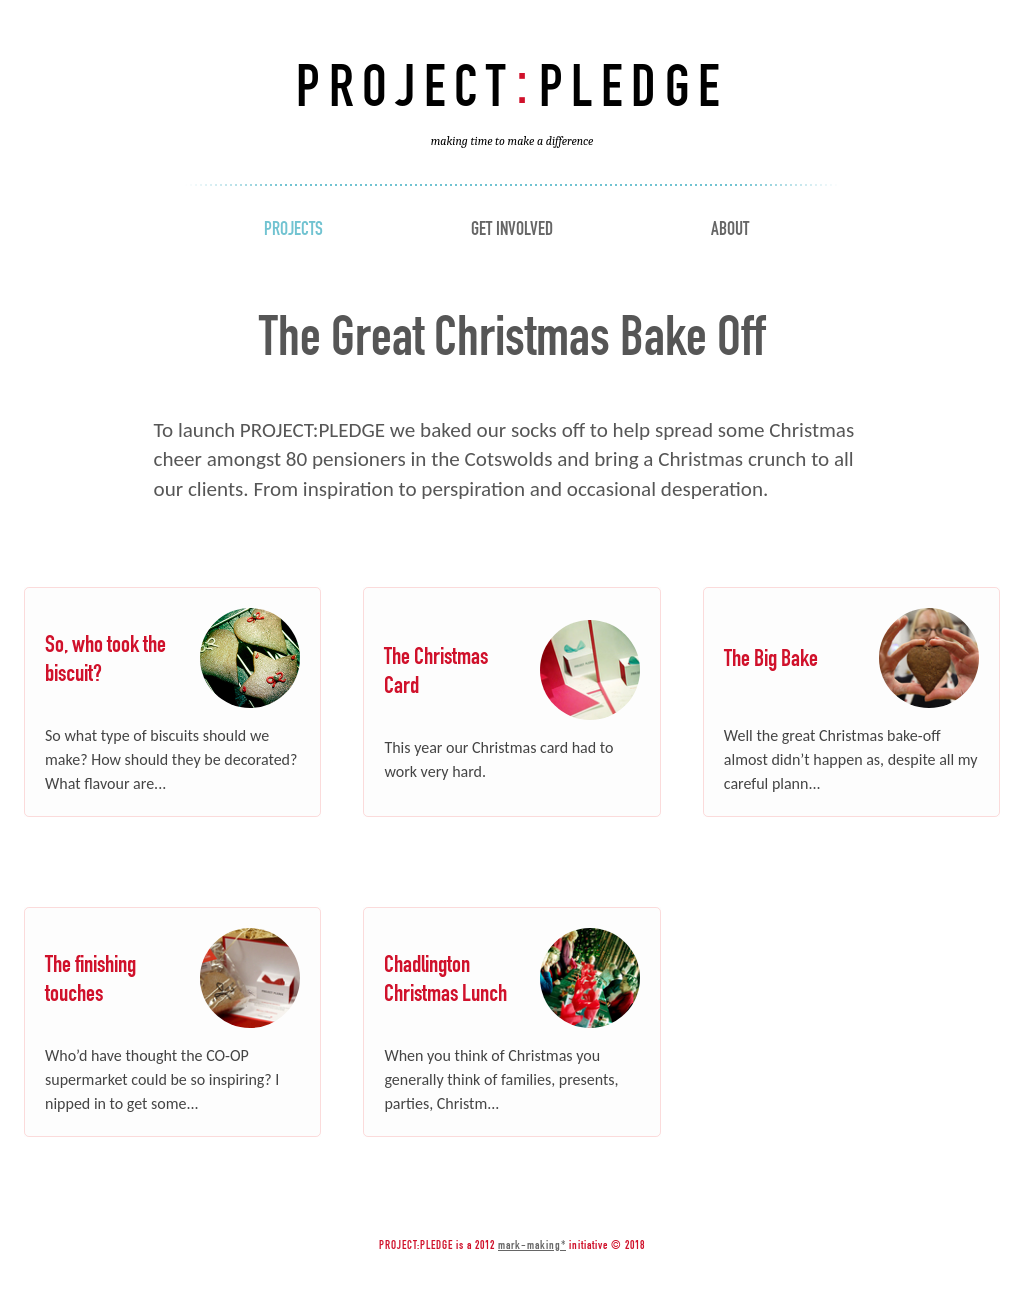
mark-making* (532, 1244)
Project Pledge (512, 99)
